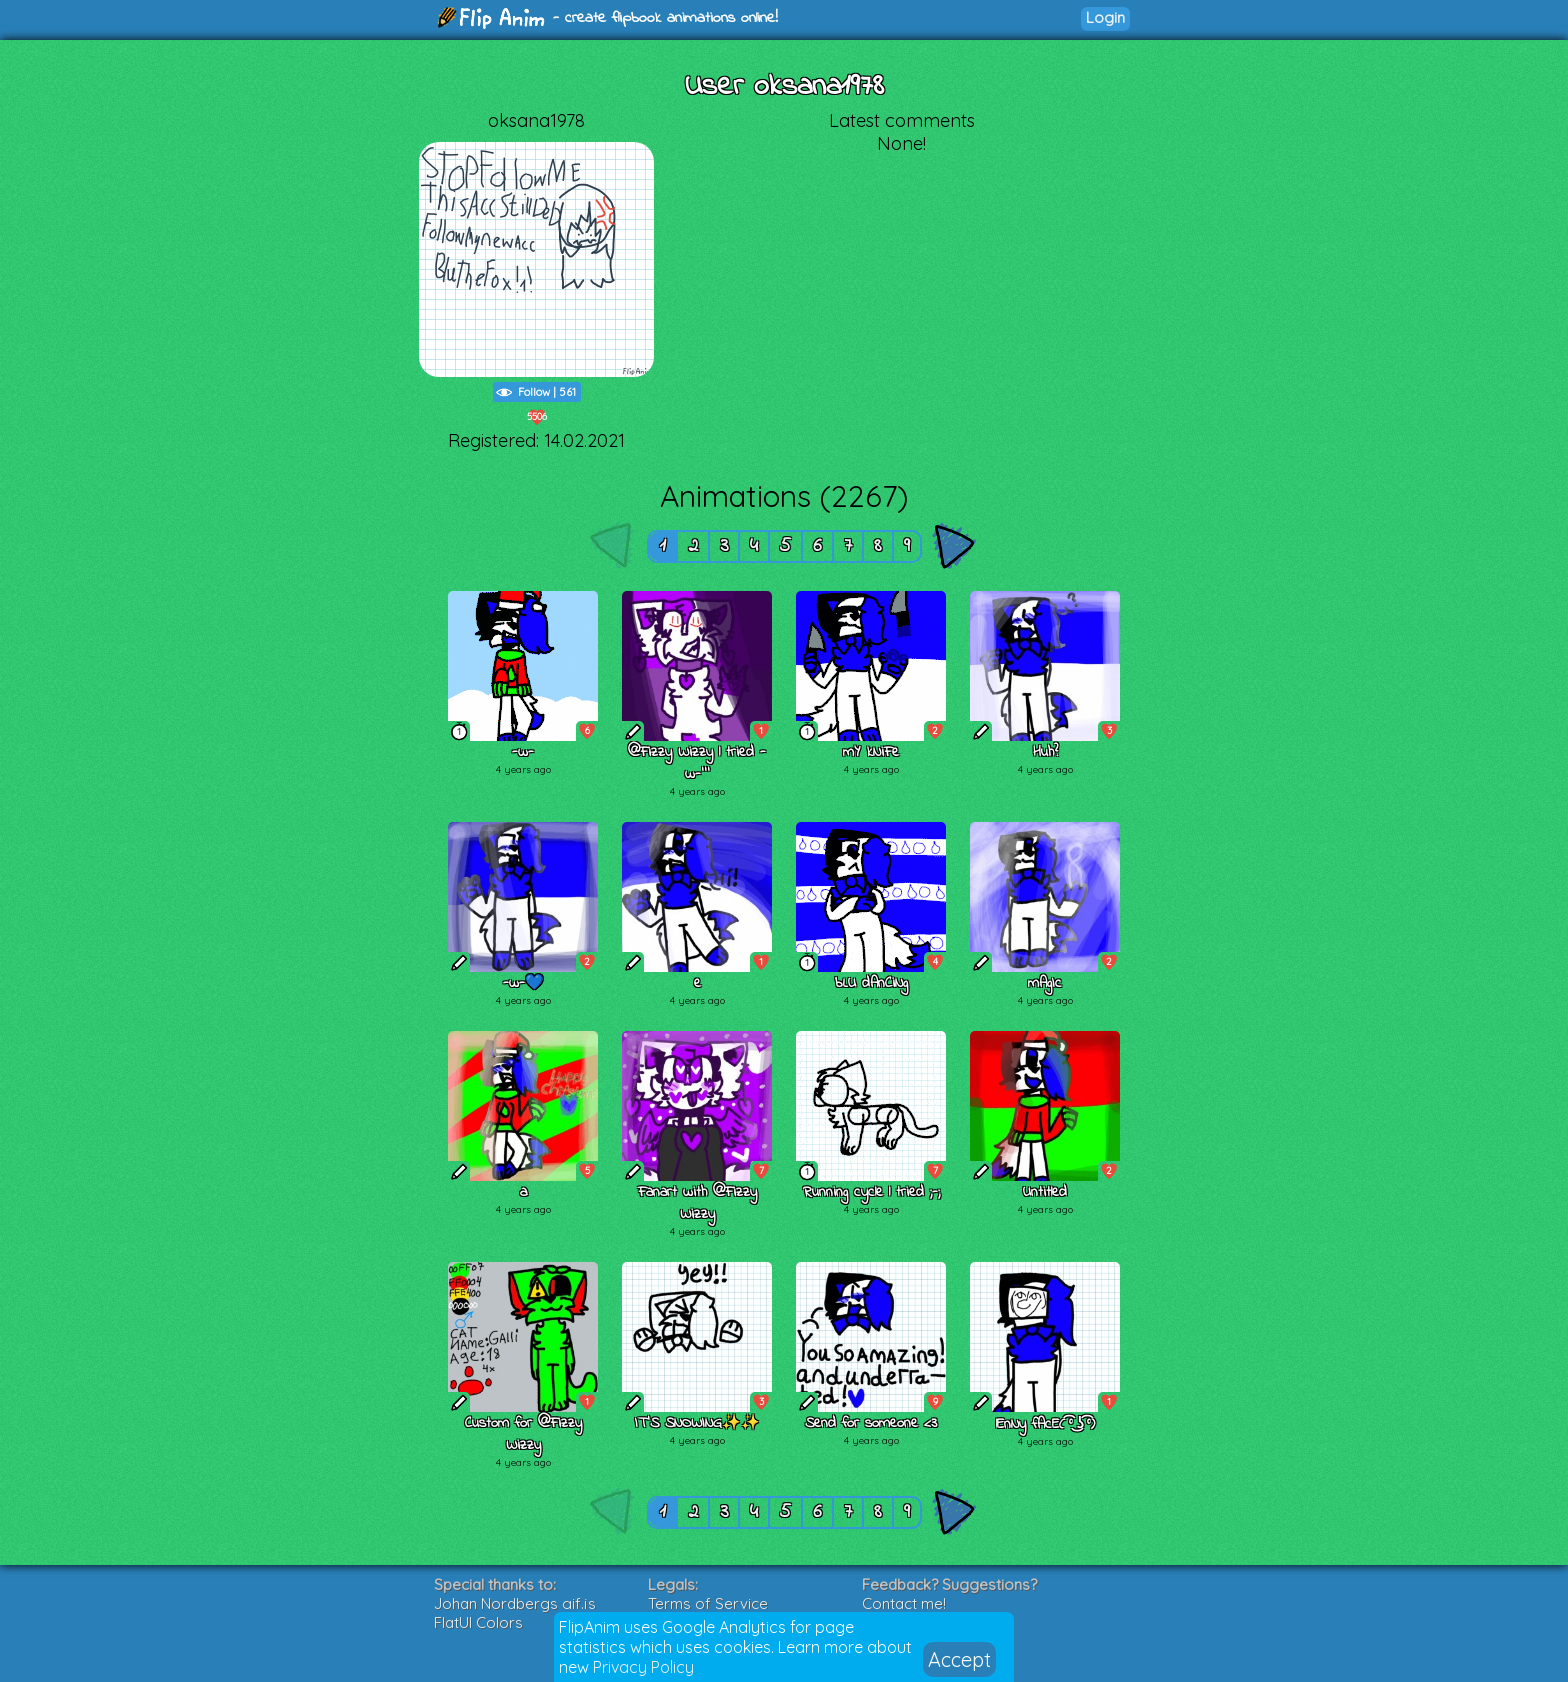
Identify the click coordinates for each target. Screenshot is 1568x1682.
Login (1105, 17)
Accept (959, 1659)
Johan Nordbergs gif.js (515, 1603)
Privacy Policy (643, 1667)
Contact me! (904, 1603)
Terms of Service (708, 1603)
